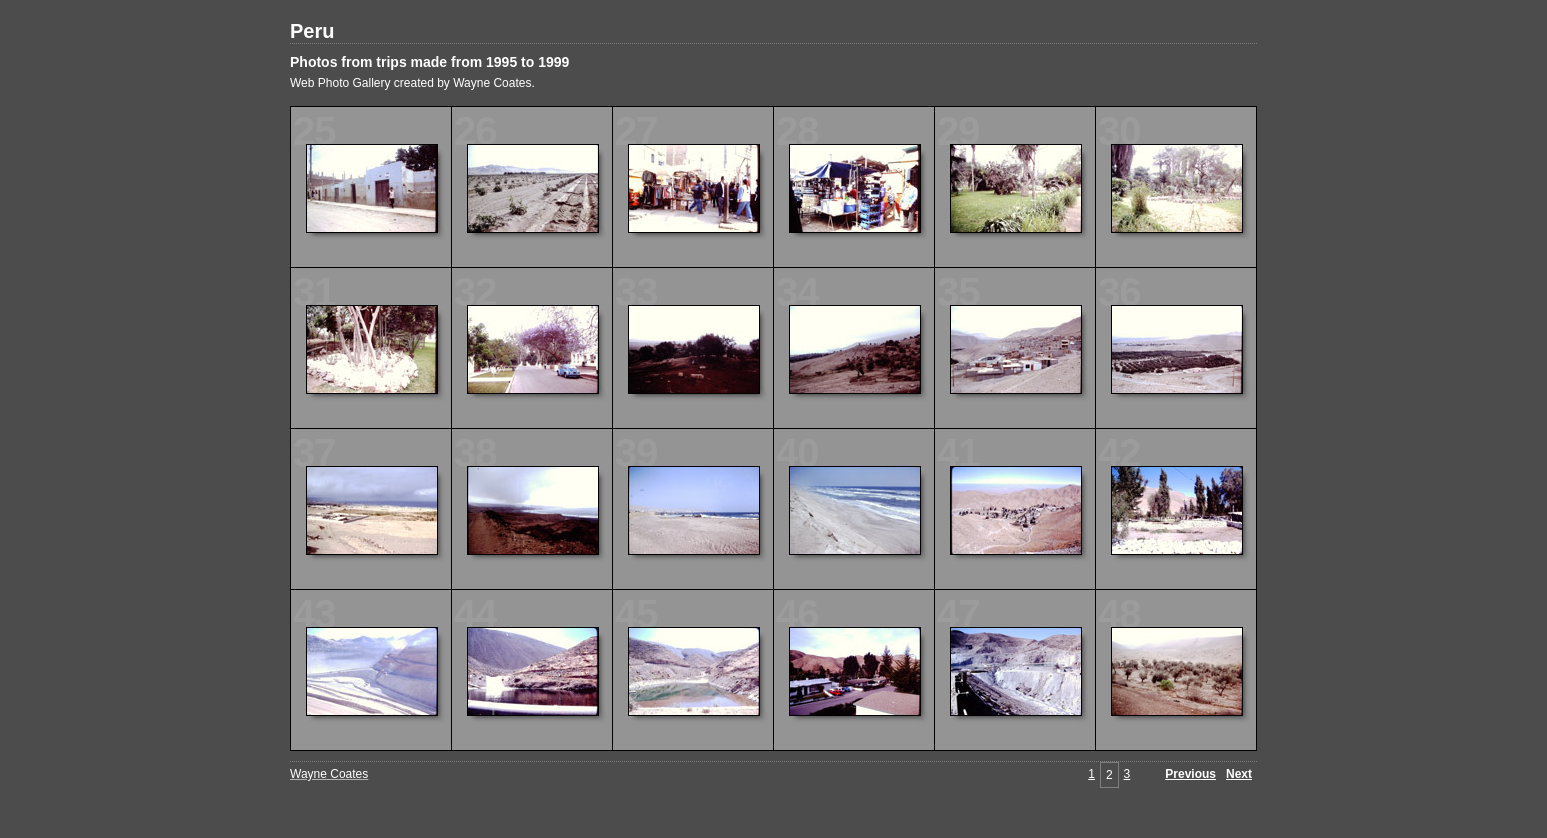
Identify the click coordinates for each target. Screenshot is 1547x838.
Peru (312, 31)
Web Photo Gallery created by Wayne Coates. (412, 83)
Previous (1190, 774)
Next (1239, 774)
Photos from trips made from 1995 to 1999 (429, 62)
